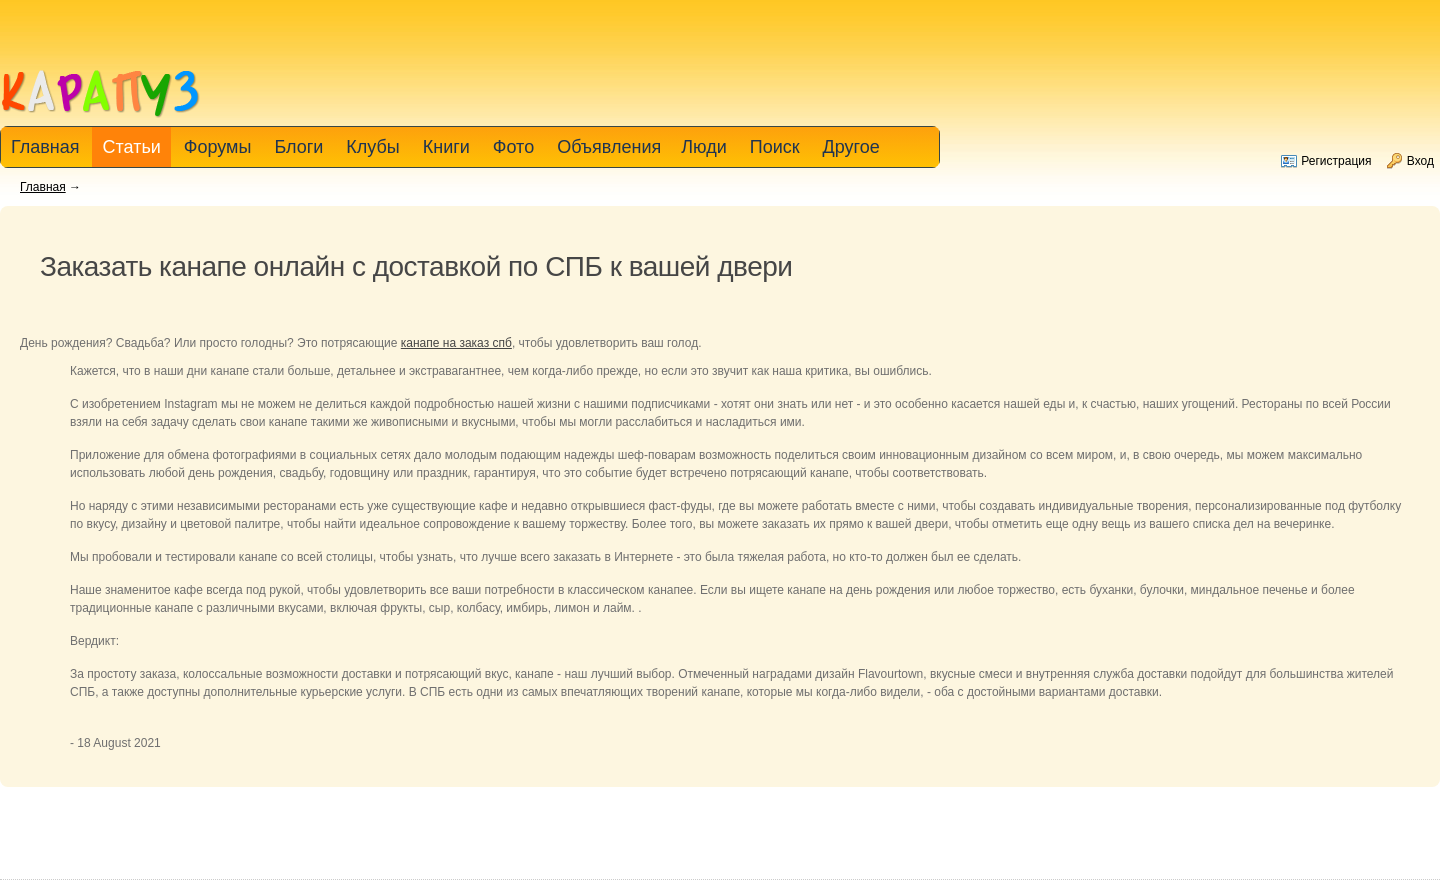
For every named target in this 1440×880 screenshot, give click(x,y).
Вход (1420, 161)
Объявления (609, 147)
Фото (513, 147)
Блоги (298, 147)
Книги (446, 147)
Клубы (372, 147)
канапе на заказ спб (456, 343)
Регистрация (1336, 161)
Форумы (218, 147)
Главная (43, 187)
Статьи (131, 147)
